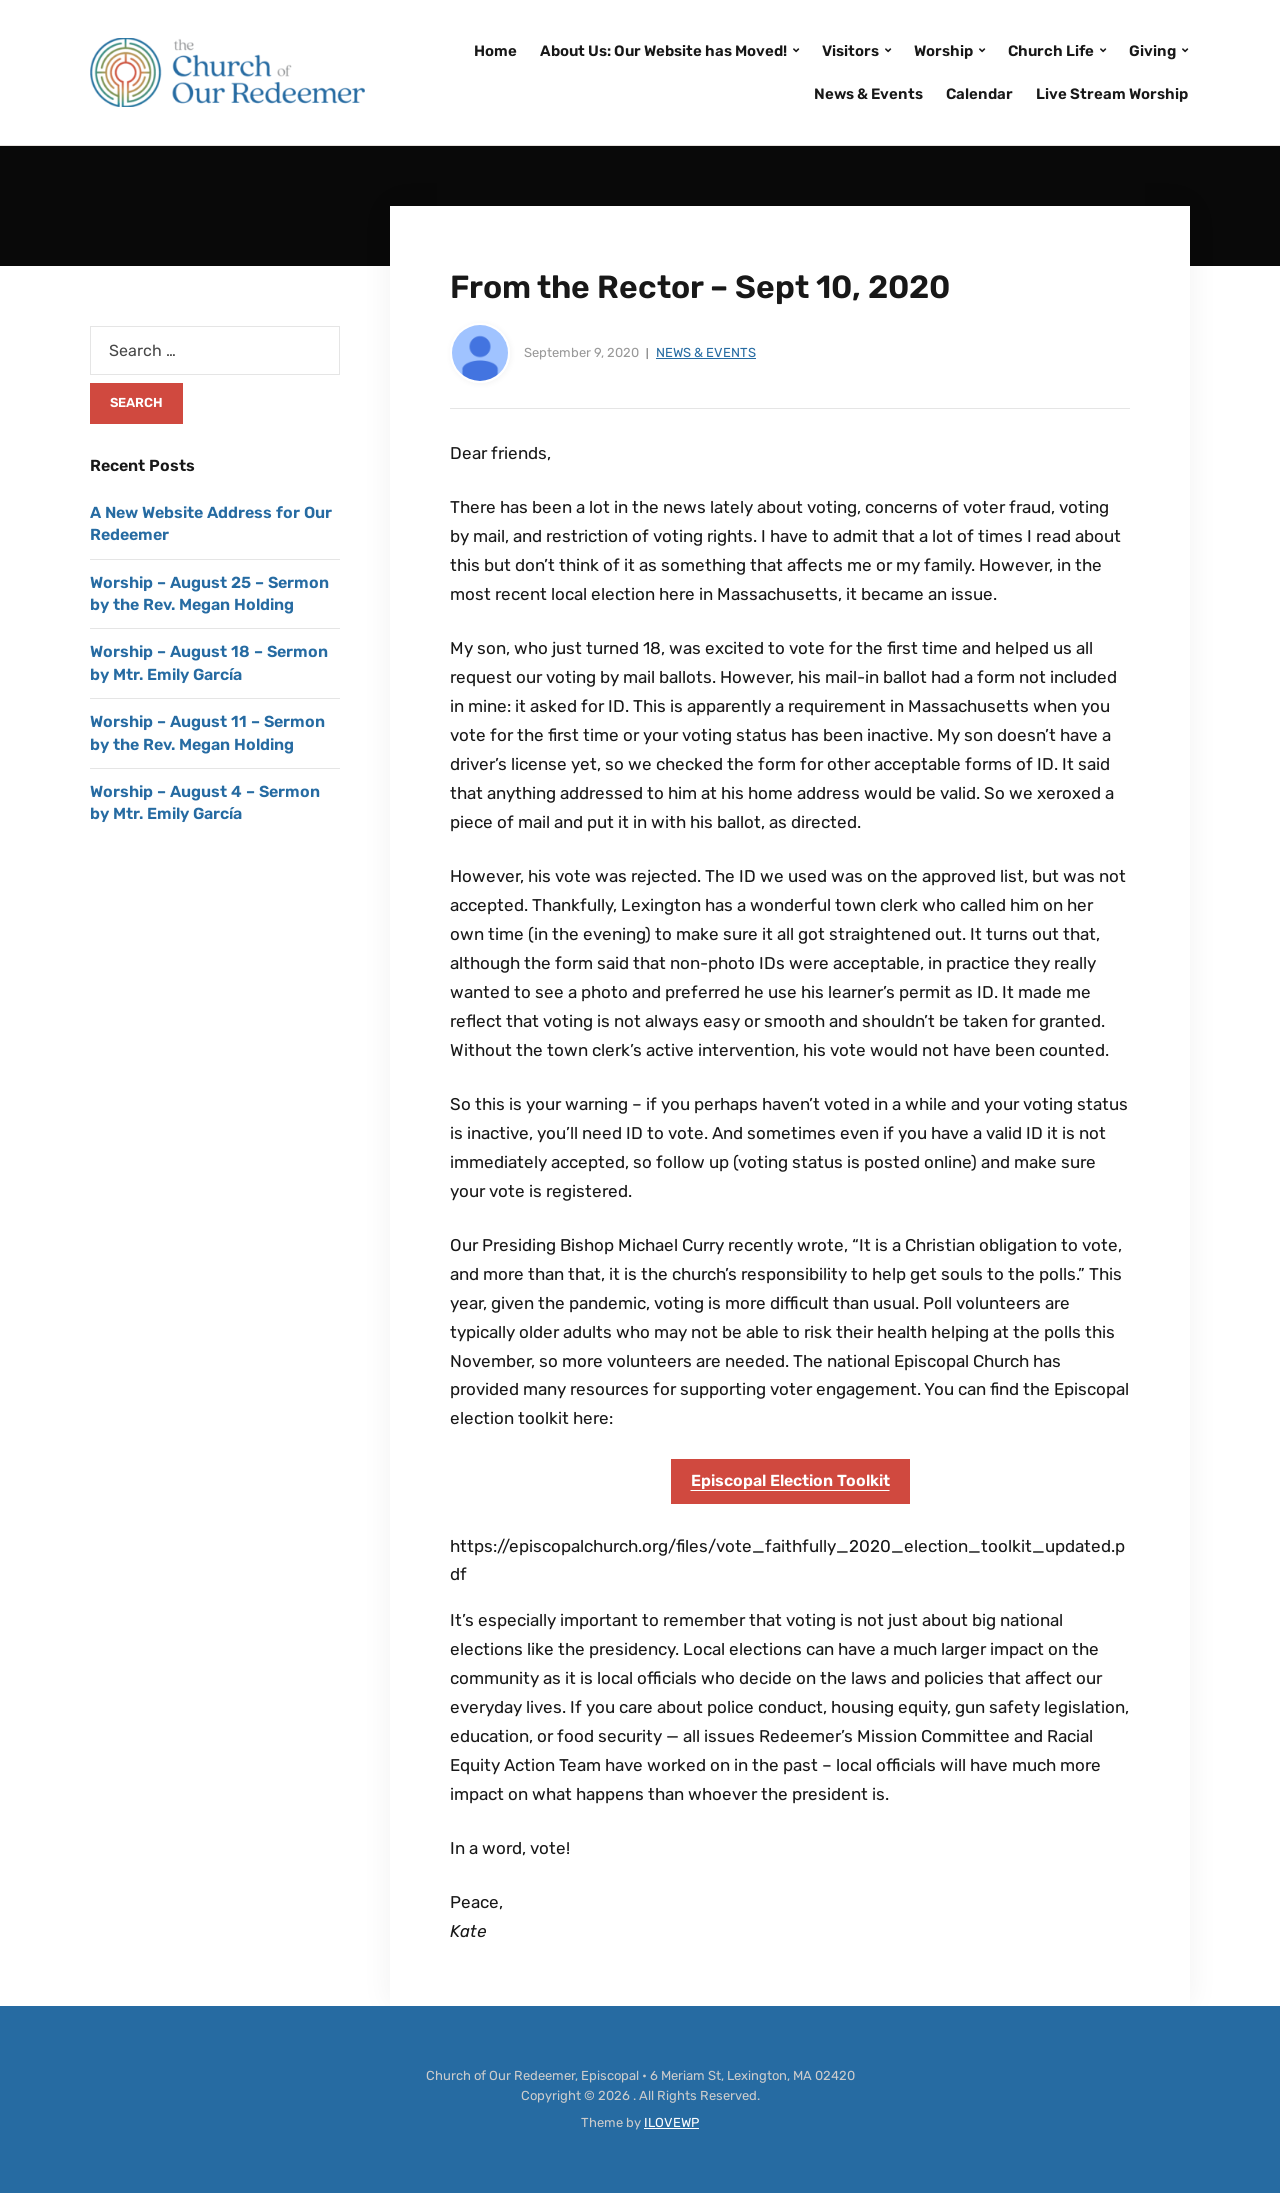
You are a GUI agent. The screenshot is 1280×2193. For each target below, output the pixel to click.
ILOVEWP (671, 2122)
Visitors (850, 51)
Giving (1152, 51)
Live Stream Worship (1112, 94)
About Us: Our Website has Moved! (663, 51)
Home (495, 51)
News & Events (868, 94)
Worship (943, 51)
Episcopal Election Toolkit (790, 1480)
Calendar (979, 94)
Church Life (1051, 51)
